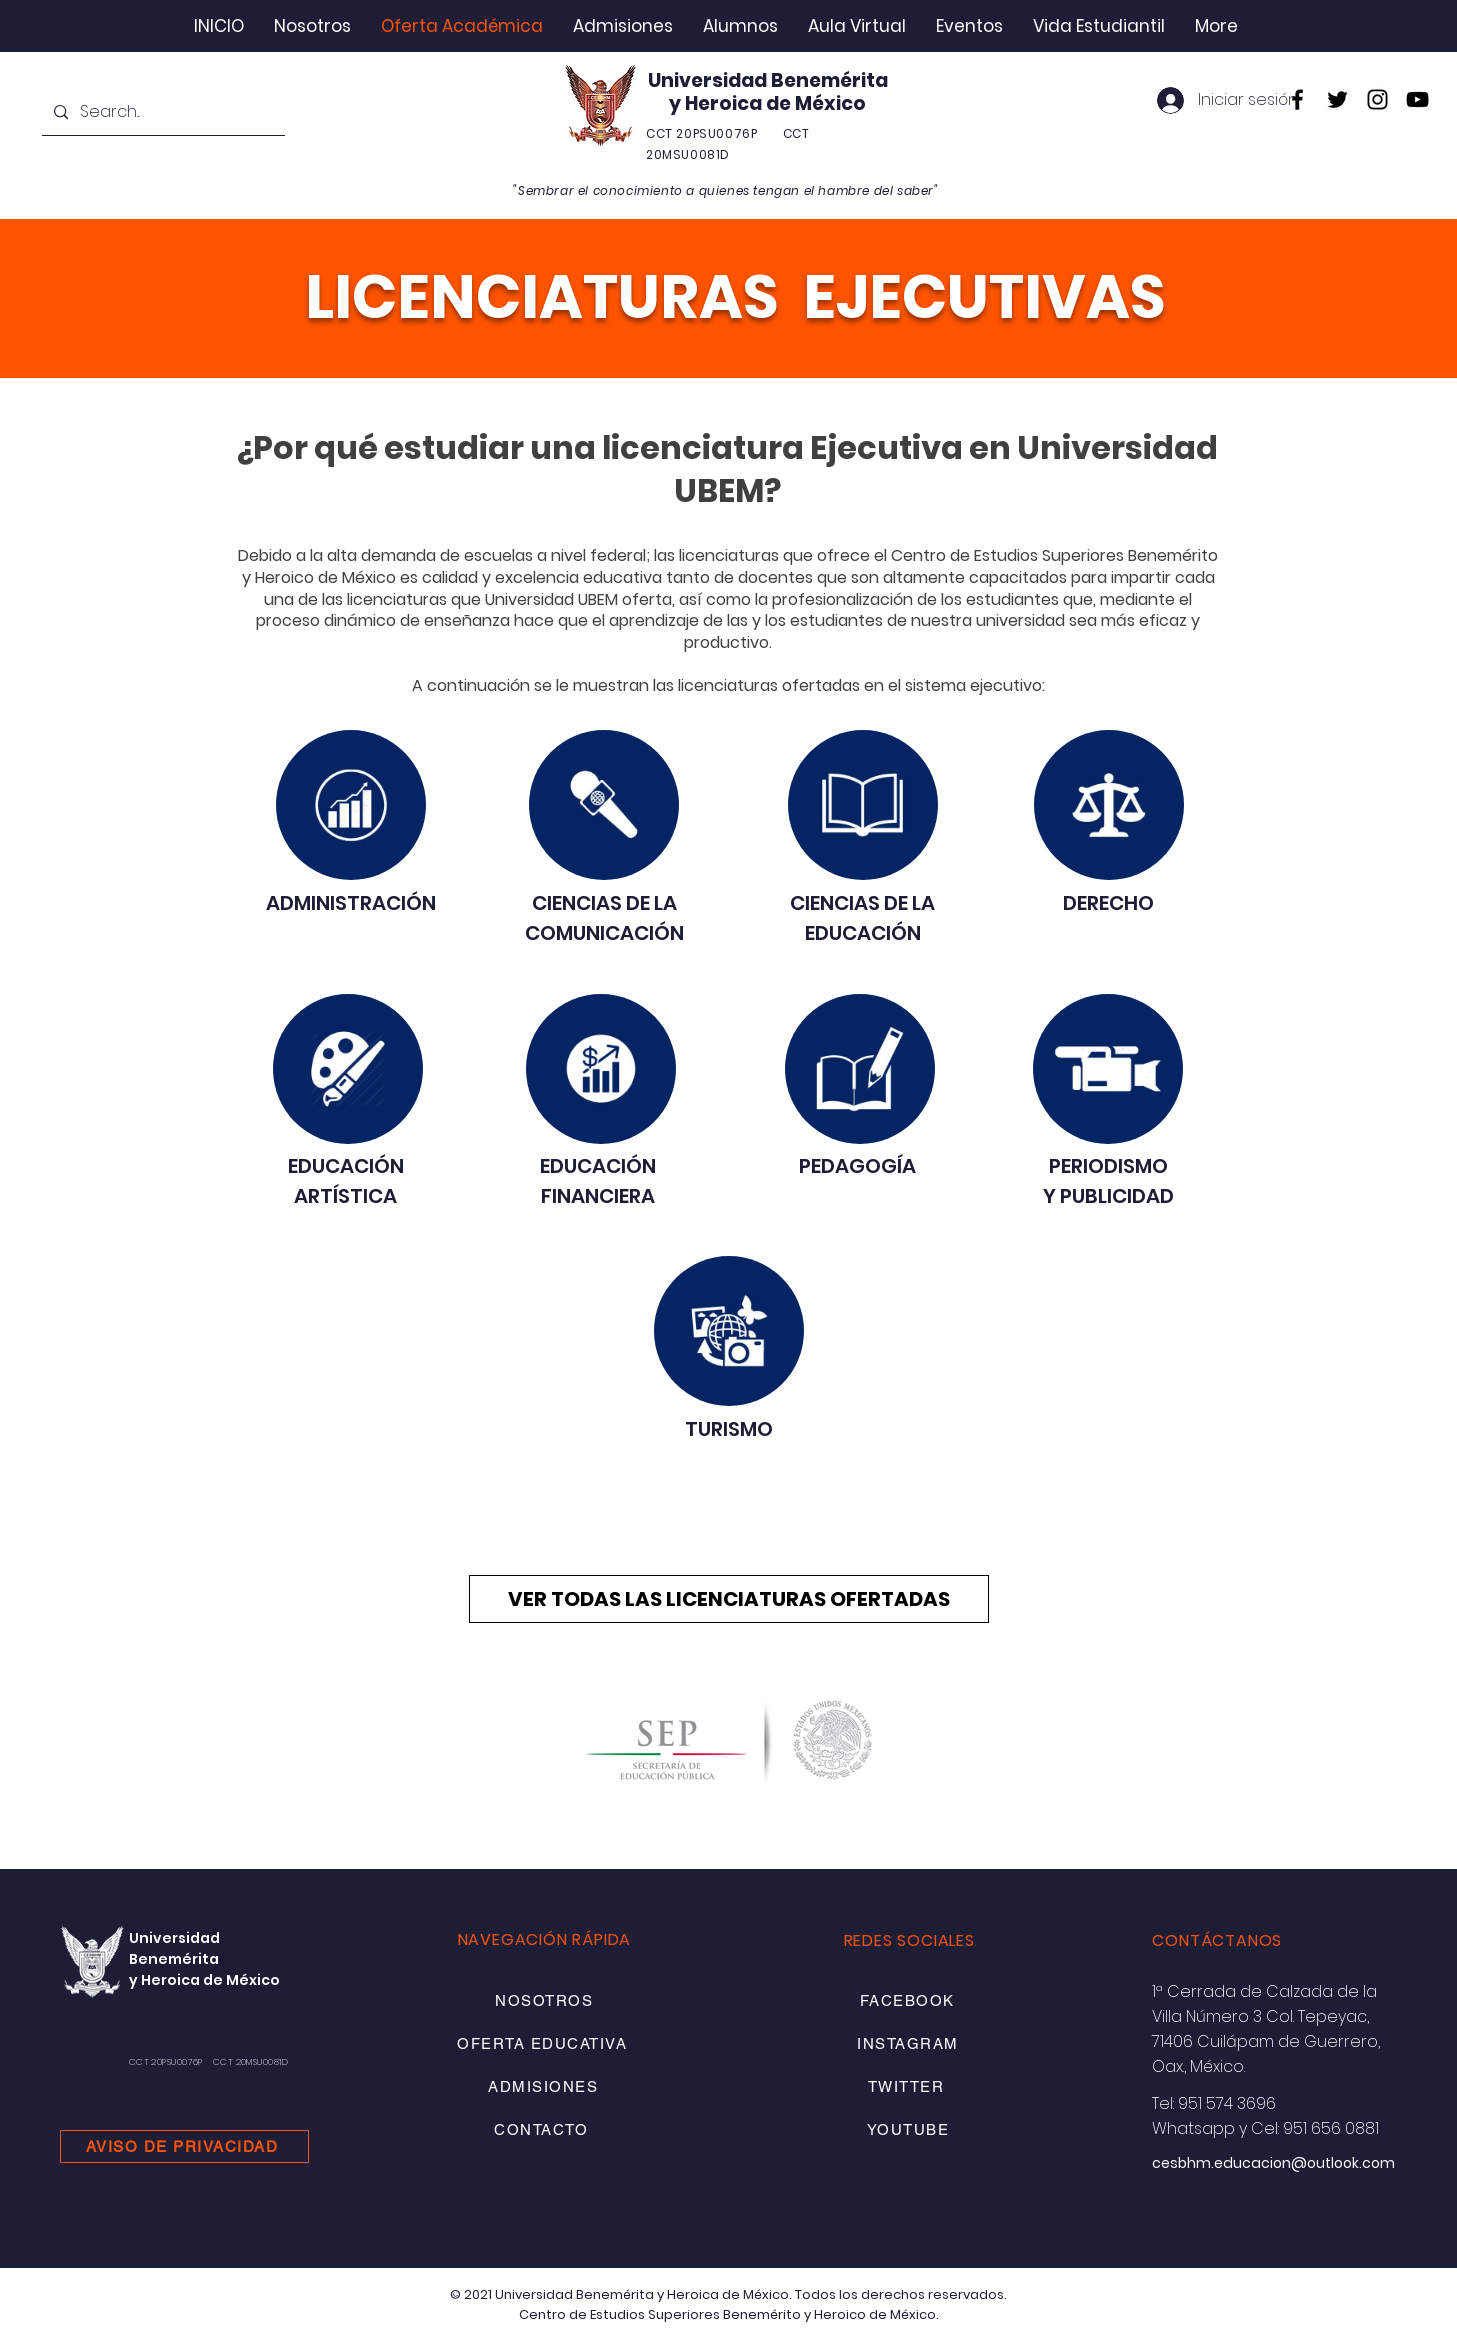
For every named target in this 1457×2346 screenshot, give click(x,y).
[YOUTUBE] (910, 2129)
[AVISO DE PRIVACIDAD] (184, 2146)
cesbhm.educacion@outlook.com (1273, 2163)
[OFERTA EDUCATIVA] (544, 2043)
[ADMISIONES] (545, 2086)
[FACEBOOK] (909, 2000)
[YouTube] (1417, 99)
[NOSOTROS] (546, 2000)
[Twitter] (1337, 99)
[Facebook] (1297, 99)
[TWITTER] (908, 2086)
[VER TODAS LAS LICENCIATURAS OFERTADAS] (729, 1599)
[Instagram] (1377, 99)
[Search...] (161, 112)
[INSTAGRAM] (910, 2043)
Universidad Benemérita (768, 80)
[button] (312, 26)
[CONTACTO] (543, 2129)
